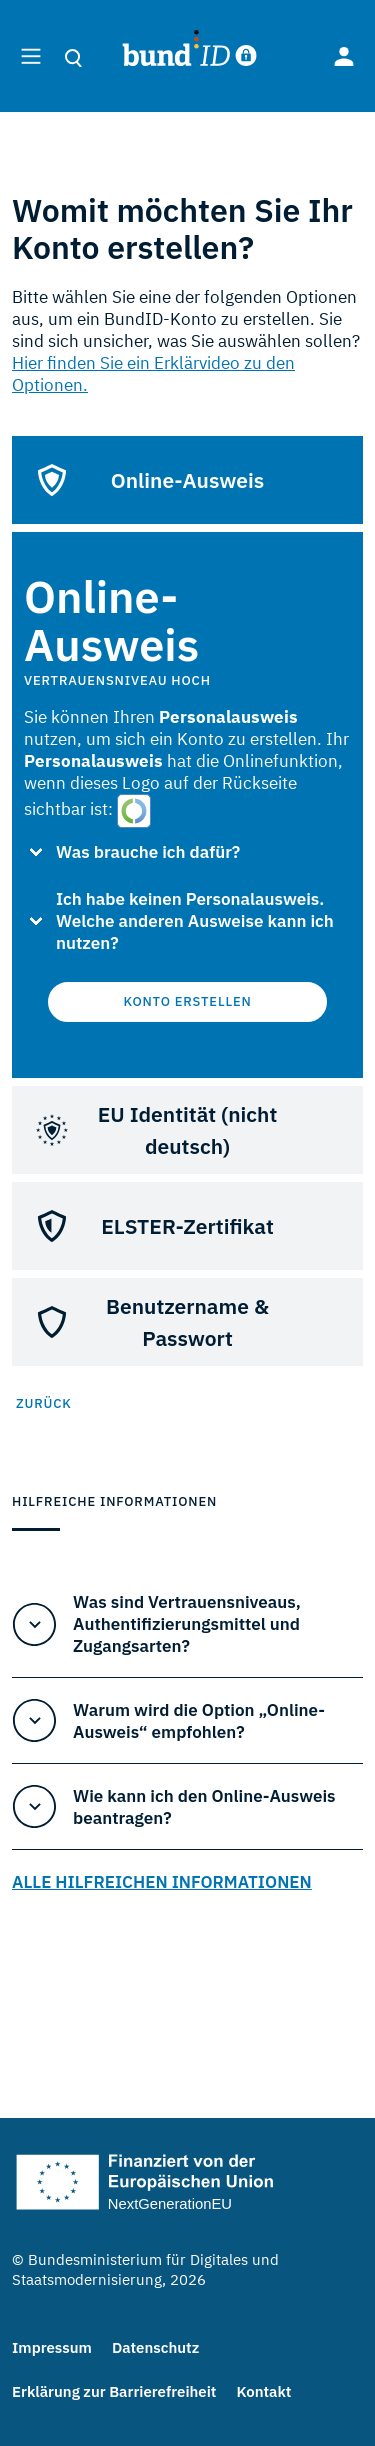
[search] (80, 58)
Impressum (52, 2347)
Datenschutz (155, 2347)
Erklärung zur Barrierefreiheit (114, 2391)
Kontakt (263, 2391)
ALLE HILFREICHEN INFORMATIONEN (162, 1882)
